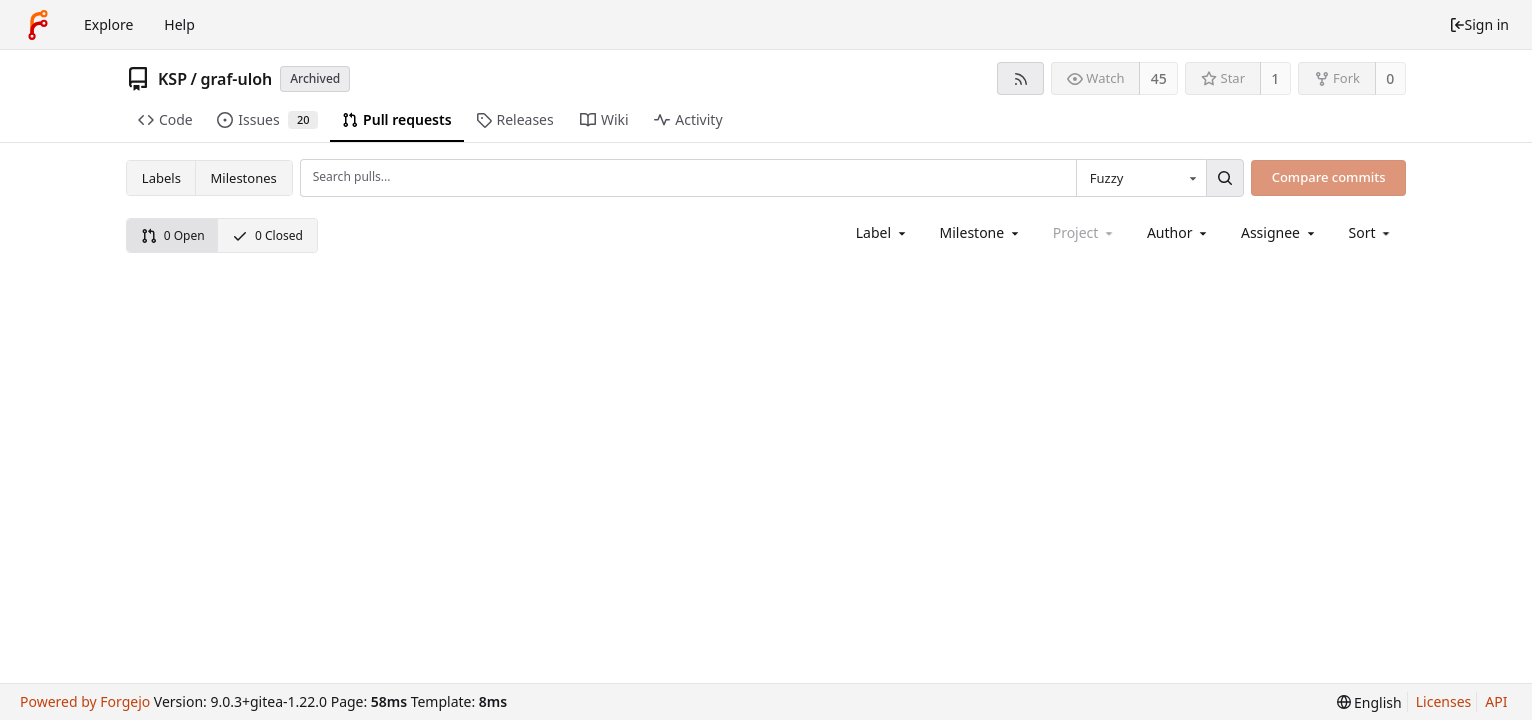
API (1496, 701)
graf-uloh (236, 79)
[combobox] (1141, 178)
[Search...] (1225, 178)
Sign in (1479, 24)
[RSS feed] (1020, 78)
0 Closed (267, 235)
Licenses (1444, 701)
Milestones (244, 178)
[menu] (1371, 232)
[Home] (38, 25)
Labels (161, 178)
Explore (108, 24)
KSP (172, 79)
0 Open (173, 235)
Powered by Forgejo (85, 701)
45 (1159, 78)
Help (179, 24)
